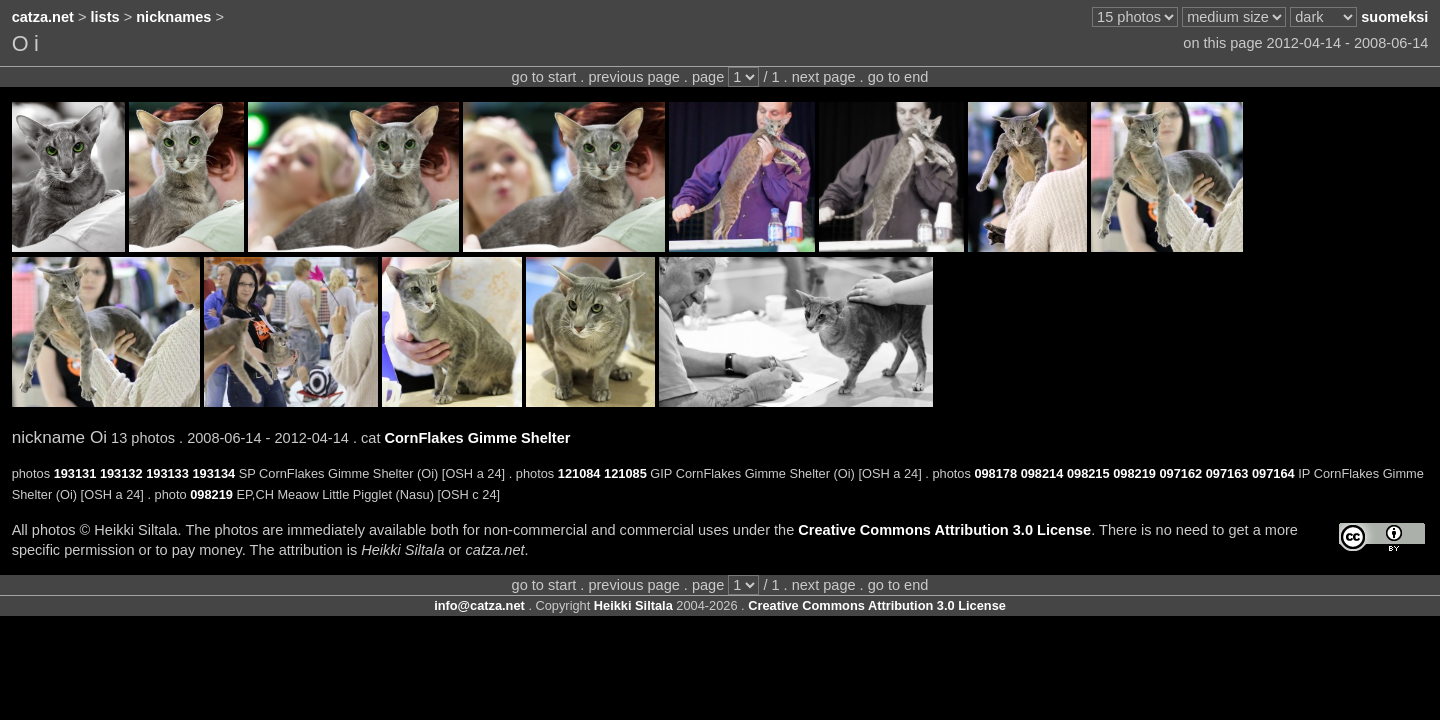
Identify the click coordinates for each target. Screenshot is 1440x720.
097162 (1180, 473)
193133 (167, 473)
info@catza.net (479, 605)
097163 (1227, 473)
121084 (579, 473)
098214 (1042, 473)
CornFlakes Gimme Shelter (477, 438)
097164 (1273, 473)
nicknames (173, 17)
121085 (625, 473)
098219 (1134, 473)
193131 (75, 473)
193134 (213, 473)
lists (105, 17)
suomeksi (1394, 17)
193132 (121, 473)
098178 (995, 473)
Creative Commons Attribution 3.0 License (944, 530)
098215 (1088, 473)
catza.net (43, 17)
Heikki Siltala (633, 605)
